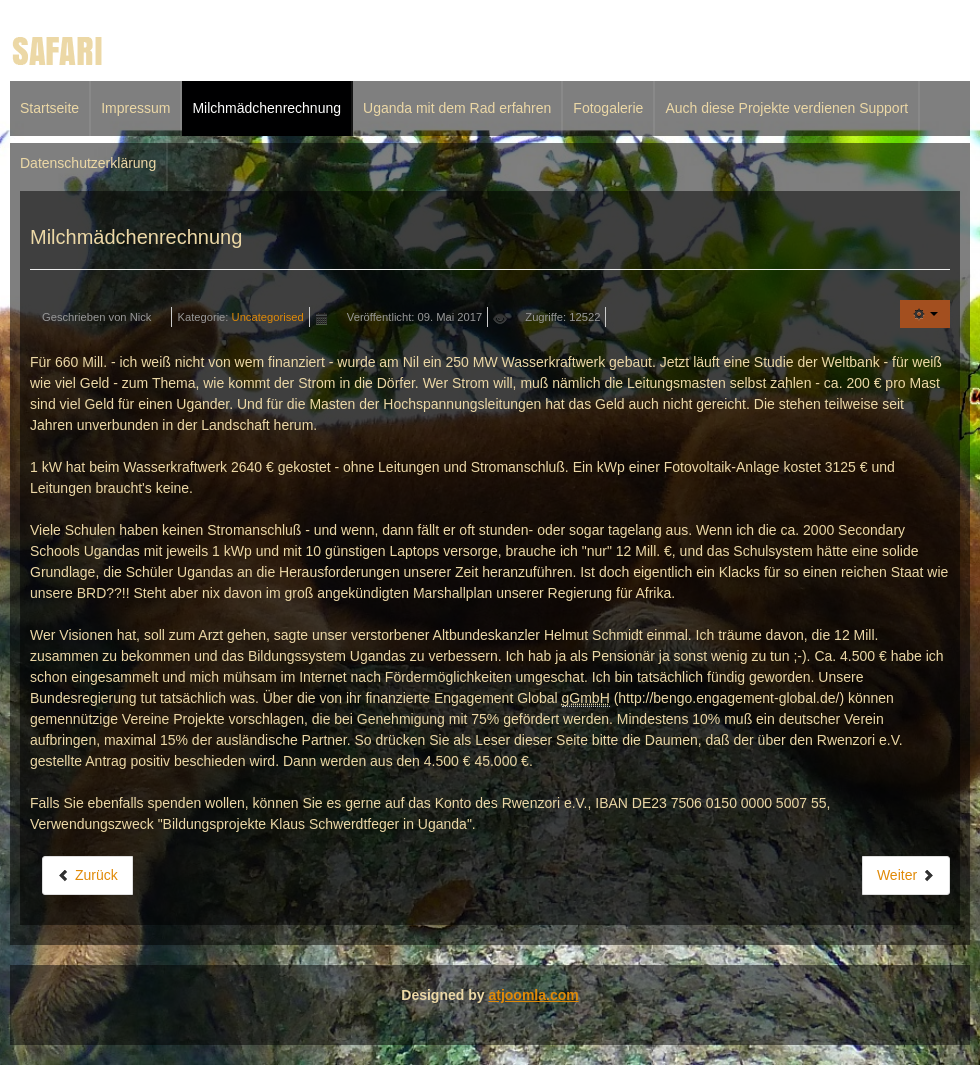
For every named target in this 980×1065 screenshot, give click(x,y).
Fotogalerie (608, 108)
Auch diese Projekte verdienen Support (786, 108)
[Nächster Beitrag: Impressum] (906, 875)
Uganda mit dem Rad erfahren (457, 108)
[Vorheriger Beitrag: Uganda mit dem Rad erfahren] (87, 875)
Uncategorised (268, 317)
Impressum (135, 108)
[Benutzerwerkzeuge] (925, 314)
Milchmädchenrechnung (266, 108)
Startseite (49, 108)
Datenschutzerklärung (88, 163)
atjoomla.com (533, 995)
